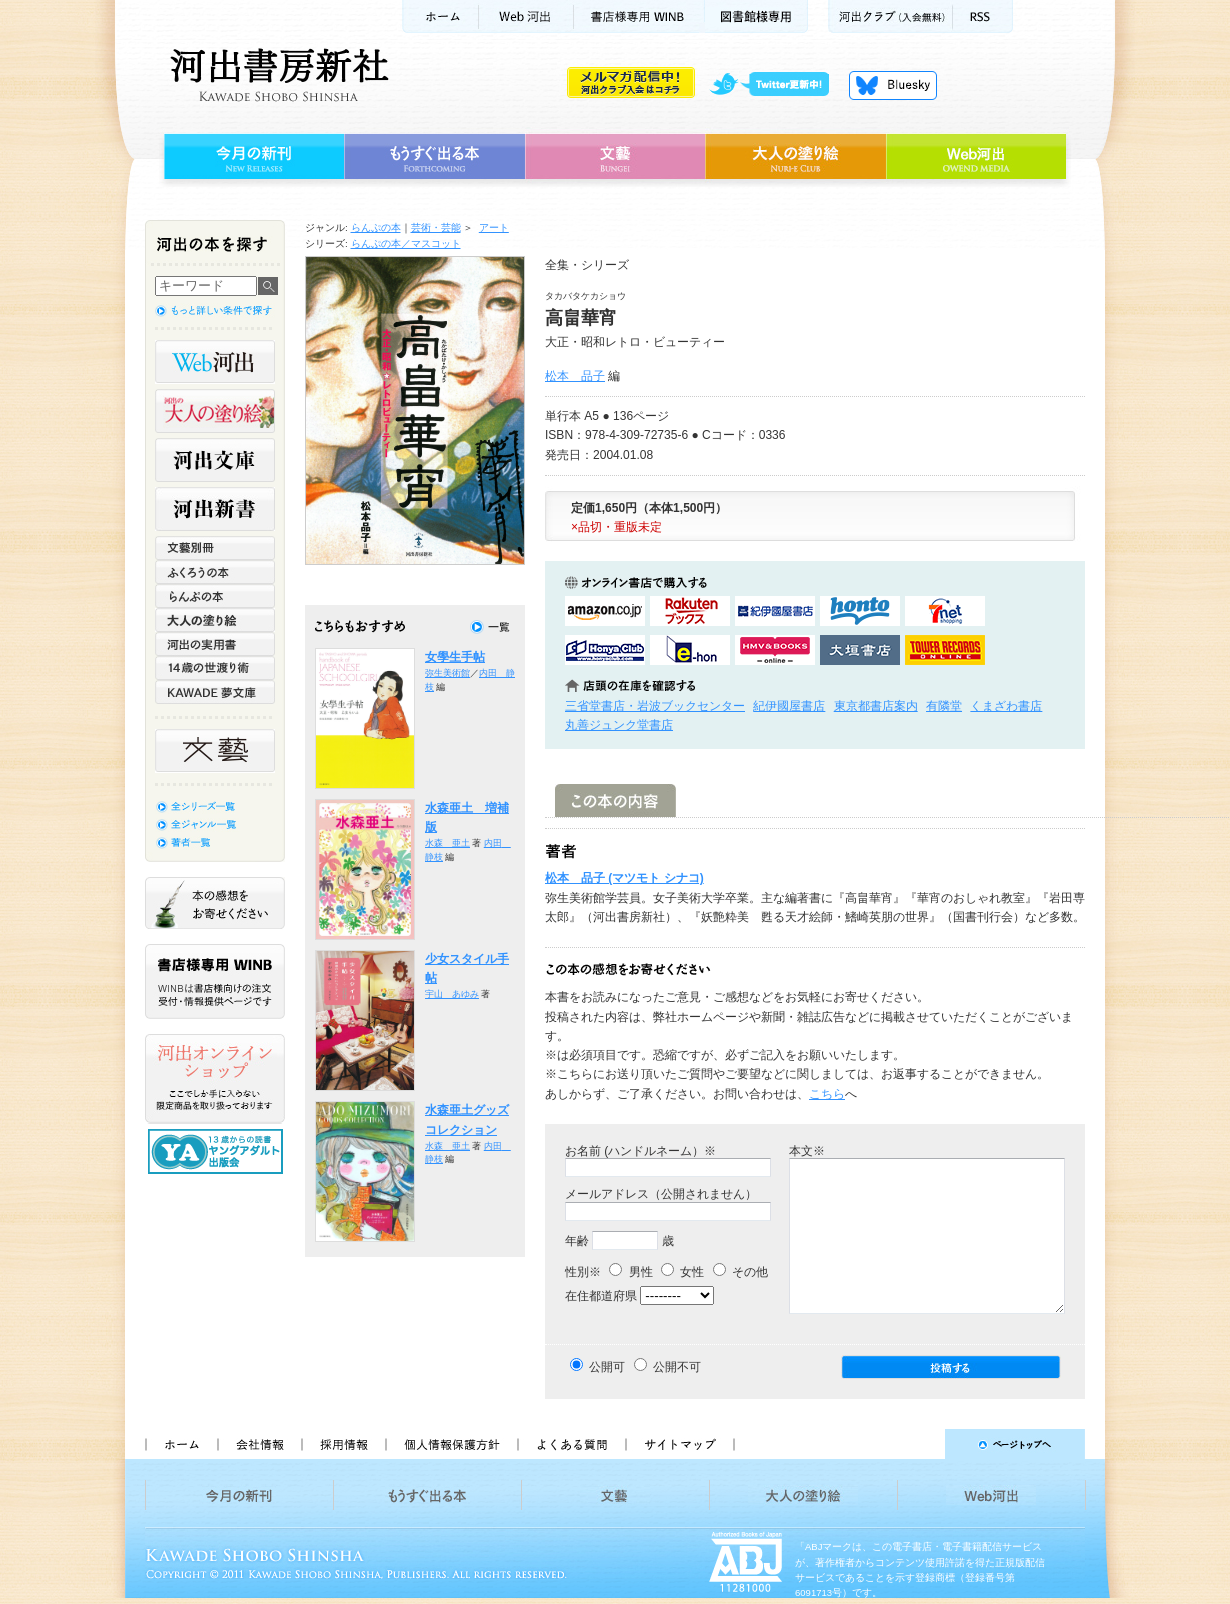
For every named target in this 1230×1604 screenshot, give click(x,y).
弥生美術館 (447, 673)
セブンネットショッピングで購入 (945, 611)
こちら (827, 1094)
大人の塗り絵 (795, 157)
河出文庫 (215, 460)
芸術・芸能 (436, 227)
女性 (682, 1272)
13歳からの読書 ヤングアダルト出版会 (218, 1151)
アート (494, 227)
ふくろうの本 (215, 572)
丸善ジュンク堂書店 (619, 725)
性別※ (583, 1272)
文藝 (615, 157)
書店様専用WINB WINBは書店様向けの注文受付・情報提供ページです (215, 981)
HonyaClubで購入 (605, 650)
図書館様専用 (756, 16)
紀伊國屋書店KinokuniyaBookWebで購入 (775, 611)
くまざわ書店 (1006, 706)
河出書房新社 (276, 75)
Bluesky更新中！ (893, 85)
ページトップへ (918, 1444)
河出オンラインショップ (215, 1079)
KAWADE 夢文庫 (215, 692)
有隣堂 (944, 706)
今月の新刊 (251, 157)
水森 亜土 (447, 843)
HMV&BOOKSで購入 (775, 650)
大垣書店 (860, 650)
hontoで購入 (860, 611)
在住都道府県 (601, 1296)
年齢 (577, 1241)
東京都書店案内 (876, 706)
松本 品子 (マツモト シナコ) (624, 878)
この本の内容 (615, 800)
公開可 (607, 1367)
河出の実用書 (215, 644)
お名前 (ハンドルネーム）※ (640, 1151)
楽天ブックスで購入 (690, 611)
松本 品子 (575, 376)
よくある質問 (571, 1444)
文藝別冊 (215, 548)
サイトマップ (680, 1444)
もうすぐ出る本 (434, 157)
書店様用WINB (639, 16)
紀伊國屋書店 (789, 706)
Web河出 (526, 16)
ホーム (440, 16)
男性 (630, 1272)
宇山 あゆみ (452, 994)
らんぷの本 (376, 227)
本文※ (807, 1151)
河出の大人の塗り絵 (215, 411)
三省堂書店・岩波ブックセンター (655, 706)
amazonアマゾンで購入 (605, 611)
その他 (740, 1272)
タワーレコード (945, 650)
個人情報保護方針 (451, 1444)
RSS (983, 16)
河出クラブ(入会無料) (890, 16)
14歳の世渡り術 (215, 668)
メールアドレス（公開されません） (661, 1194)
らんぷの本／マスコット (406, 243)
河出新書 (215, 509)
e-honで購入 (690, 650)
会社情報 (259, 1444)
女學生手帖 (455, 657)
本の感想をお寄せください (215, 903)
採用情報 (343, 1444)
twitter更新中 (776, 85)
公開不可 (677, 1367)
